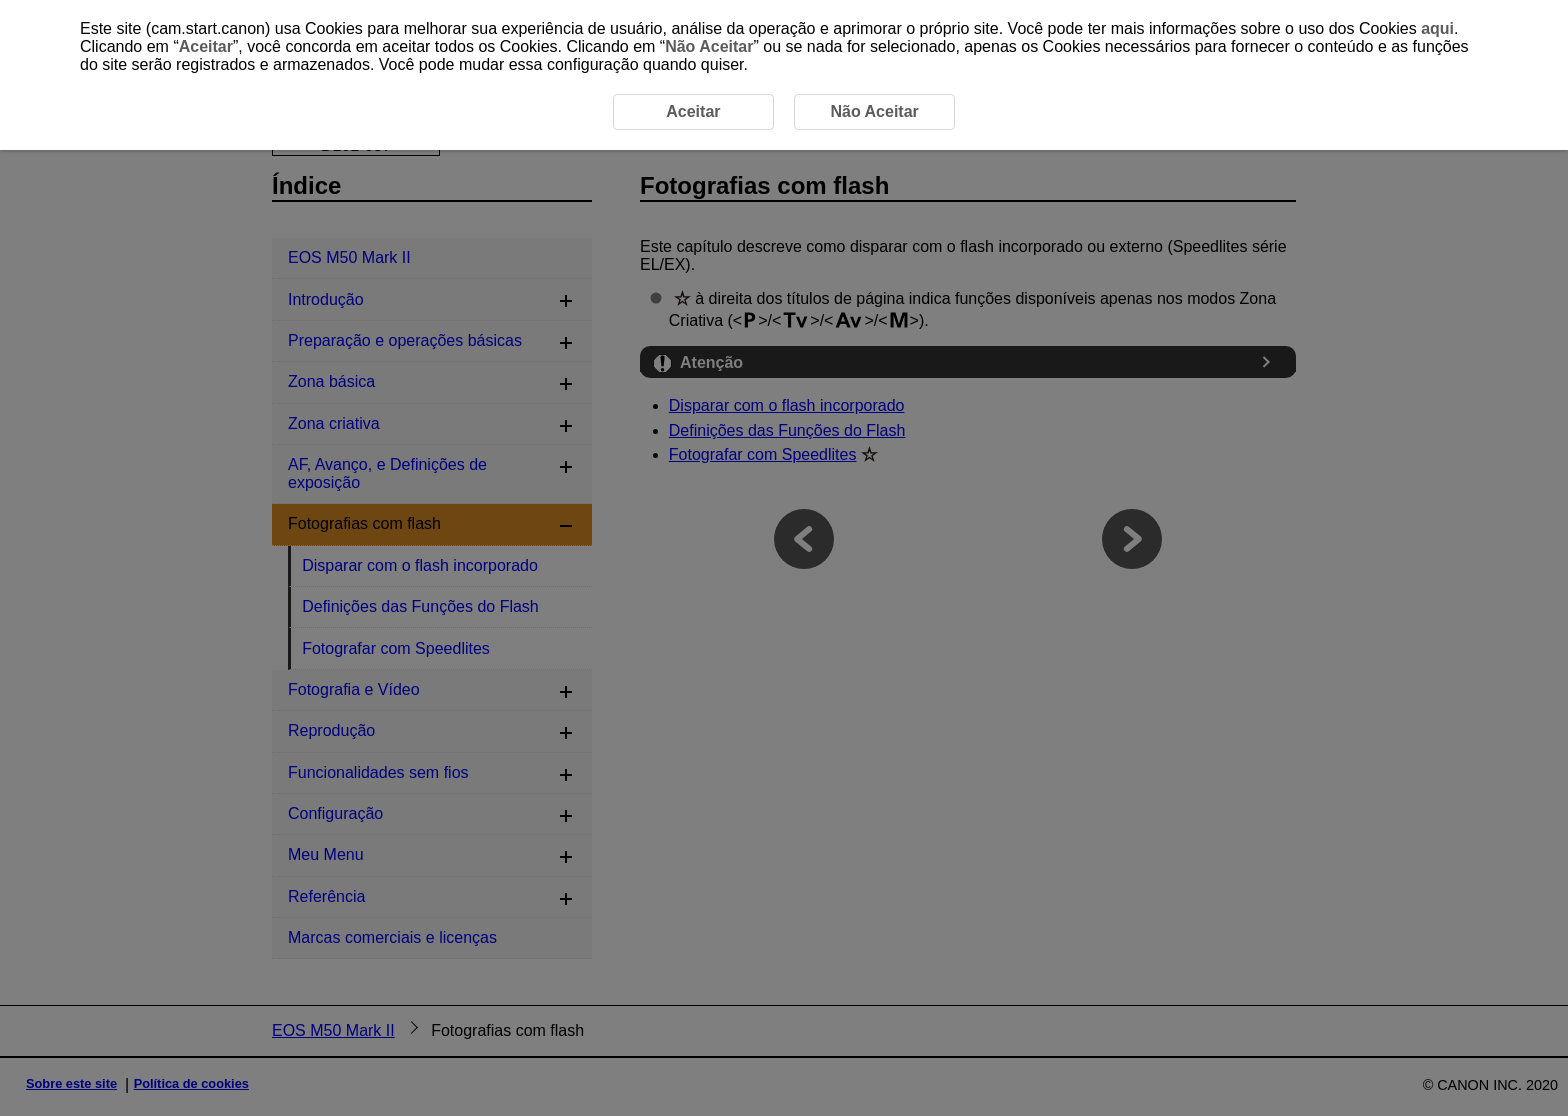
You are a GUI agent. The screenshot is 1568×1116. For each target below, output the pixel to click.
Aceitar (206, 46)
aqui (1437, 28)
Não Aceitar (709, 46)
